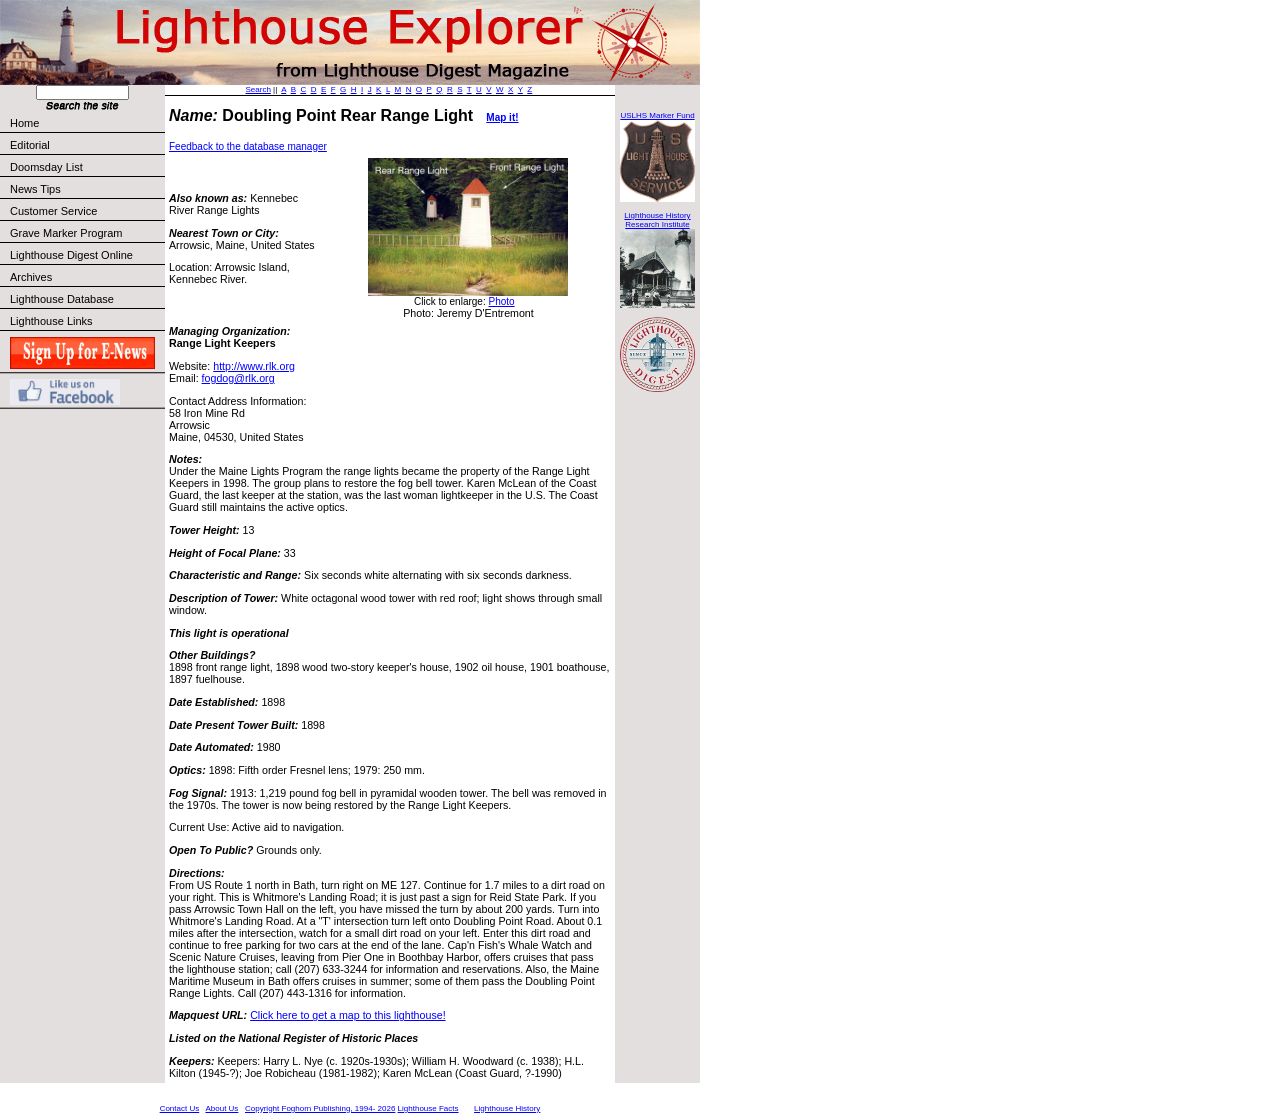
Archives (31, 277)
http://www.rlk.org (254, 366)
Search (258, 89)
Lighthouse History (507, 1108)
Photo (501, 301)
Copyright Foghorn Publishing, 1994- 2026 (320, 1108)
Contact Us (180, 1108)
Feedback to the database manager (248, 146)
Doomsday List (46, 167)
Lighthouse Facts (428, 1108)
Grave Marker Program (66, 233)
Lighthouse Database (62, 299)
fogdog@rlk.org (238, 378)
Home (24, 123)
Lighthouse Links (51, 321)
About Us (221, 1108)
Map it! (502, 117)
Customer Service (86, 211)
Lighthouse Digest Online (71, 255)
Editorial (86, 145)
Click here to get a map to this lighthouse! (347, 1015)
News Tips (35, 189)
